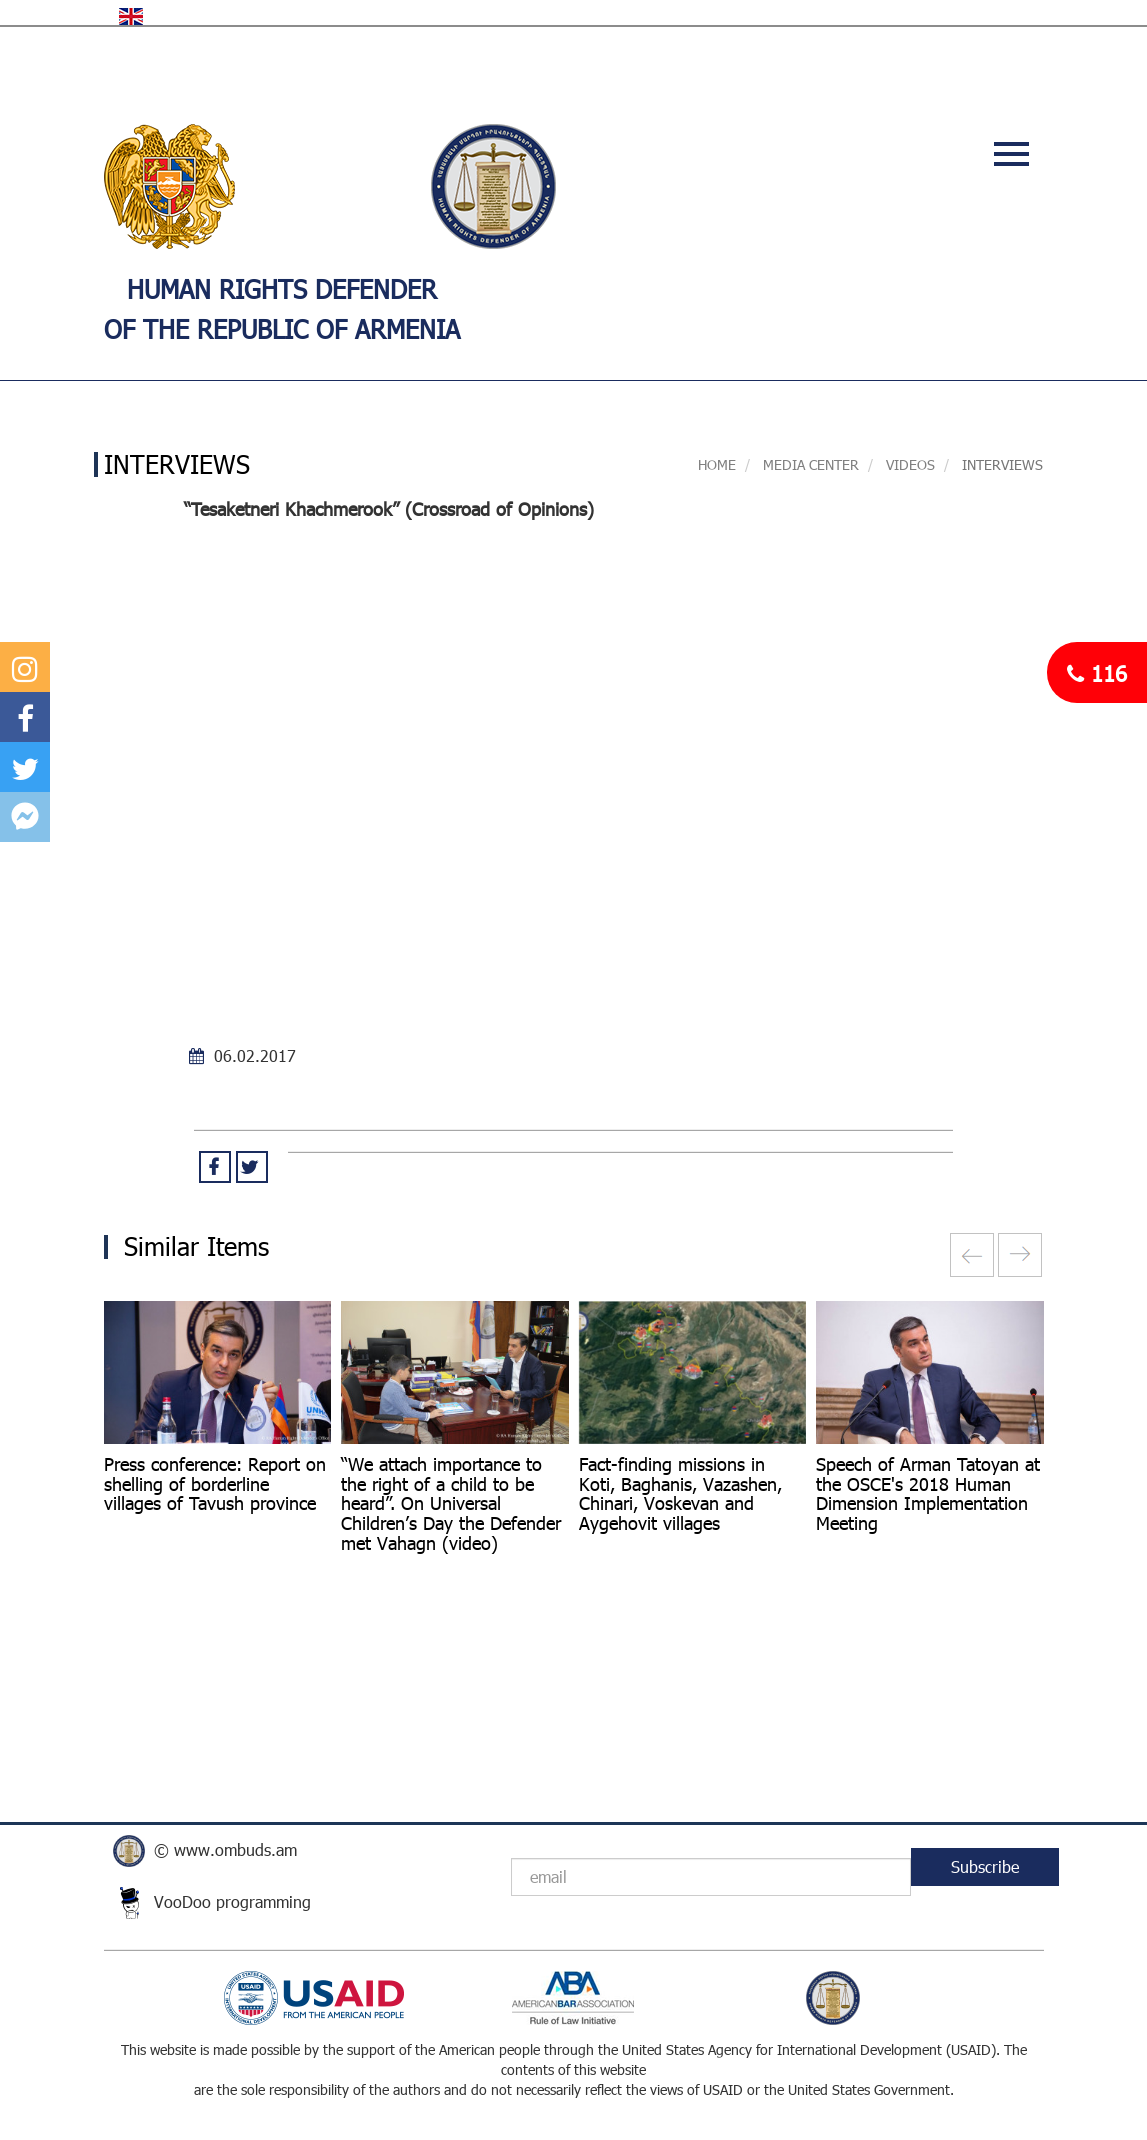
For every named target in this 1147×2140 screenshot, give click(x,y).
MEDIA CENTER (809, 464)
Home (717, 464)
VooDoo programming (232, 1901)
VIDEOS (910, 464)
